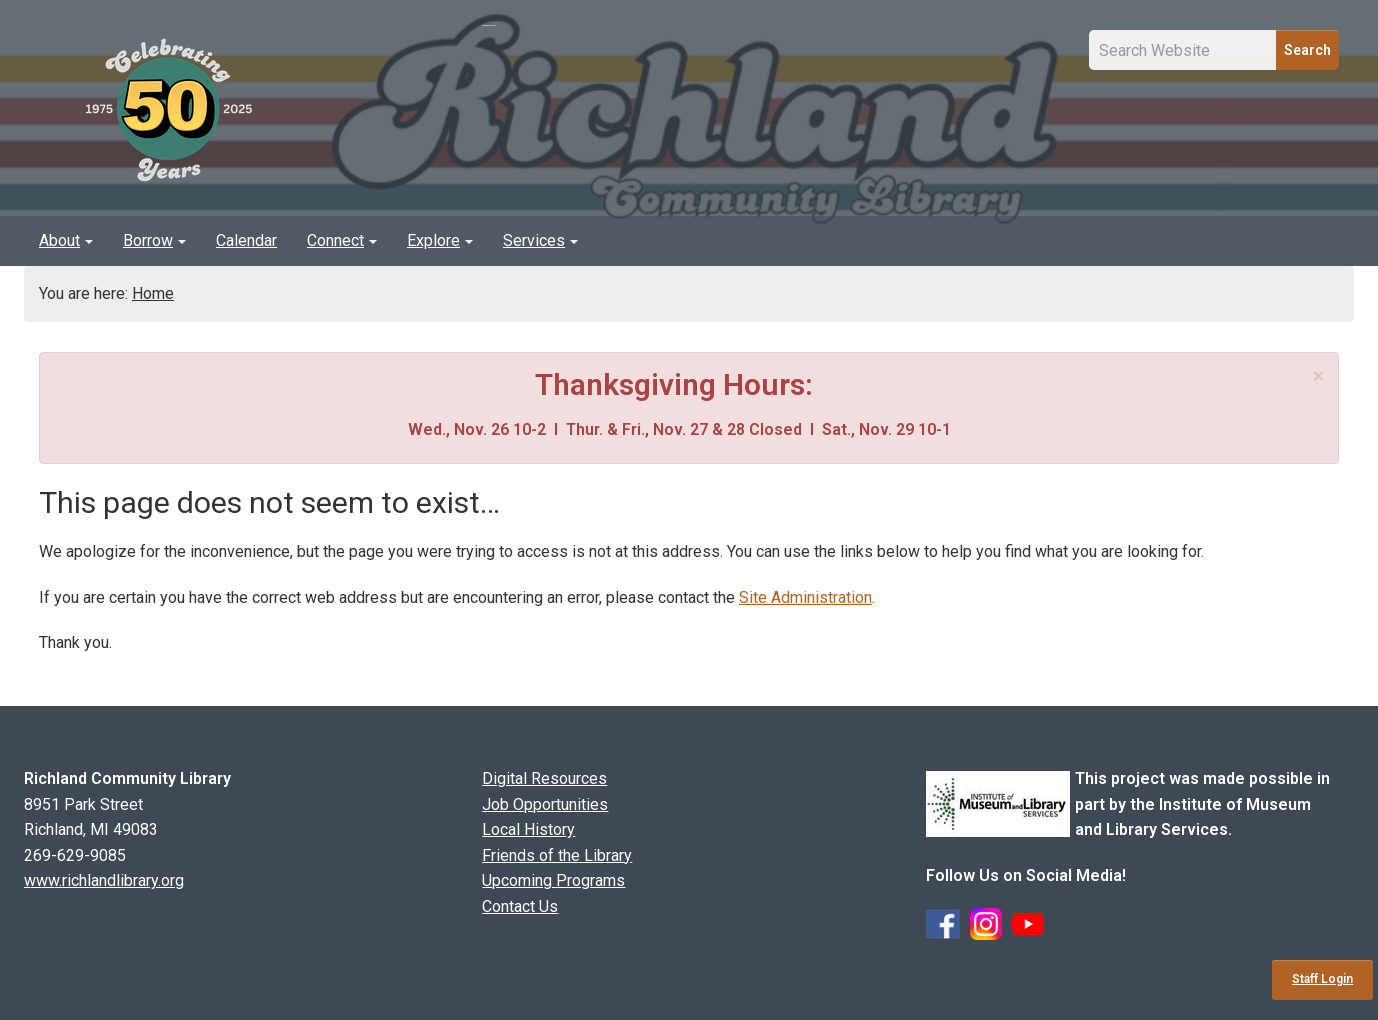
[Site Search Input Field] (1183, 50)
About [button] (66, 240)
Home (153, 293)
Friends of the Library (557, 855)
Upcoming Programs (553, 880)
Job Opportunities (545, 804)
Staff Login (1322, 979)
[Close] (1318, 376)
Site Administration (805, 597)
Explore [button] (440, 240)
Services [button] (540, 240)
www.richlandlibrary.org (104, 880)
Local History (528, 829)
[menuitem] (66, 241)
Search (1307, 50)
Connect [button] (342, 240)
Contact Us (520, 906)
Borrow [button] (154, 240)
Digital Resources (544, 778)
